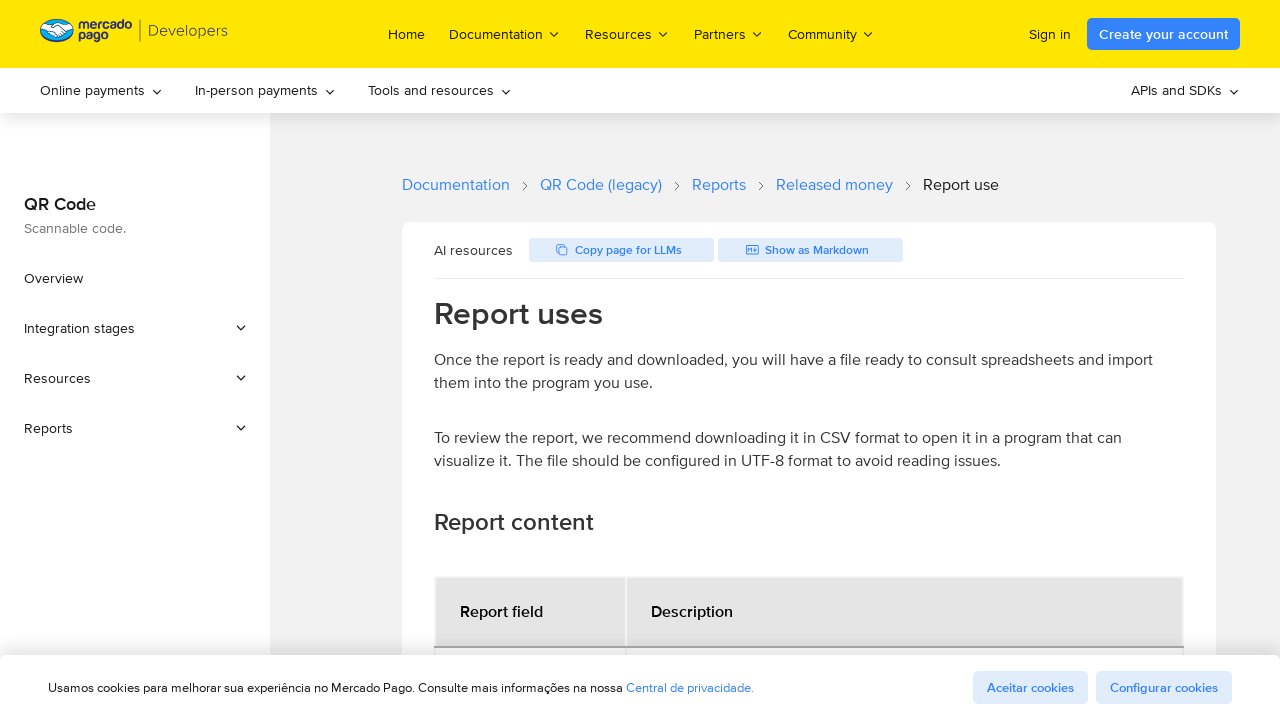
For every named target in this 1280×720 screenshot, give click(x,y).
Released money (834, 184)
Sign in (1050, 34)
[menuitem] (101, 90)
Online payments (101, 90)
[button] (135, 328)
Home (406, 34)
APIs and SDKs (1185, 90)
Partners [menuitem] (729, 33)
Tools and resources (440, 90)
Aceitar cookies (1030, 687)
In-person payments (265, 90)
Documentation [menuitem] (505, 33)
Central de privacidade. (690, 687)
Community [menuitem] (831, 33)
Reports (719, 184)
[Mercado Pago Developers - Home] (134, 34)
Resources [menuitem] (627, 33)
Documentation (456, 184)
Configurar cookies (1164, 687)
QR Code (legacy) (601, 184)
